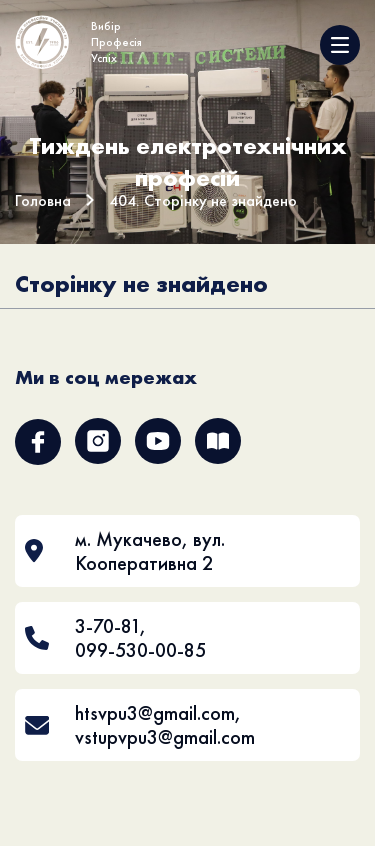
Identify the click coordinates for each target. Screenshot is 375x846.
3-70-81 (107, 626)
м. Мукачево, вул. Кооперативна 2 (150, 551)
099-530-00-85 (140, 650)
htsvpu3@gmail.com (155, 713)
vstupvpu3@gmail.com (165, 737)
